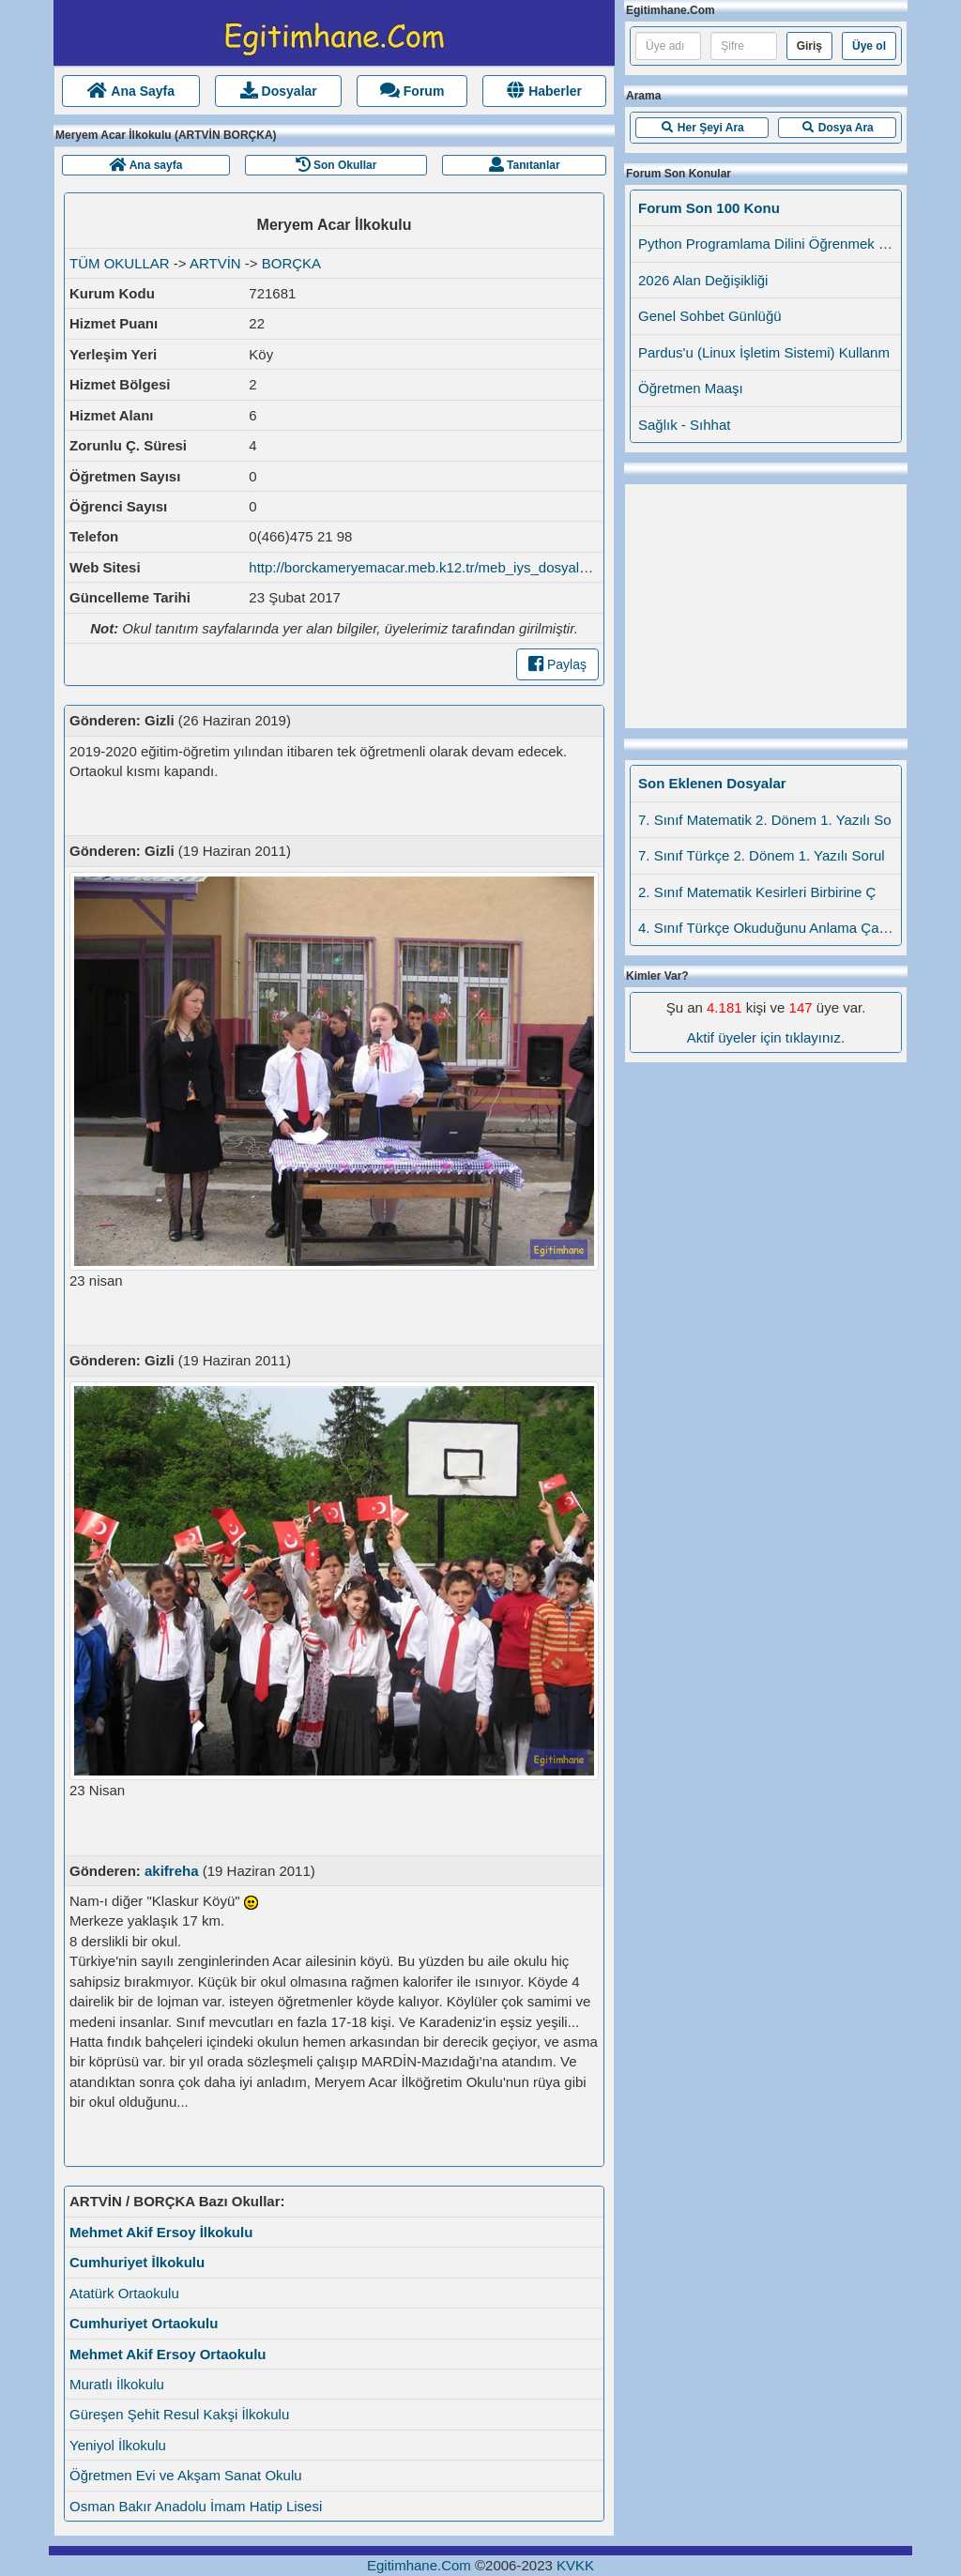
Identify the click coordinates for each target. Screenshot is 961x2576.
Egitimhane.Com (419, 2565)
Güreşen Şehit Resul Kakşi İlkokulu (179, 2414)
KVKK (575, 2565)
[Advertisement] (766, 601)
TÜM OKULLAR (119, 263)
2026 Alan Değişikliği (703, 280)
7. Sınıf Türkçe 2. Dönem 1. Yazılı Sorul (761, 855)
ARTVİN (215, 263)
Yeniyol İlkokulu (117, 2445)
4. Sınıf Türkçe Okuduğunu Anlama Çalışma (775, 928)
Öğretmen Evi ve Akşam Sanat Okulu (185, 2475)
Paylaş (557, 664)
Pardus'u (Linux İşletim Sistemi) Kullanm (764, 352)
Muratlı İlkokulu (116, 2384)
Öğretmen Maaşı (690, 388)
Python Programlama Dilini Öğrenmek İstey (773, 244)
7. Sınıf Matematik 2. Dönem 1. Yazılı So (765, 820)
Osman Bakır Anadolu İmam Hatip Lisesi (195, 2506)
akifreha (172, 1871)
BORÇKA (291, 263)
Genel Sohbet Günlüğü (710, 316)
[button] (702, 127)
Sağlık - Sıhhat (684, 425)
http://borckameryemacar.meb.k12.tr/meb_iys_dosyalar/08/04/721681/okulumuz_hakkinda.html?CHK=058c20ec (598, 567)
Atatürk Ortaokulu (124, 2293)
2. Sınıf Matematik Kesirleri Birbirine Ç (757, 892)
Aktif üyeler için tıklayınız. (766, 1037)
